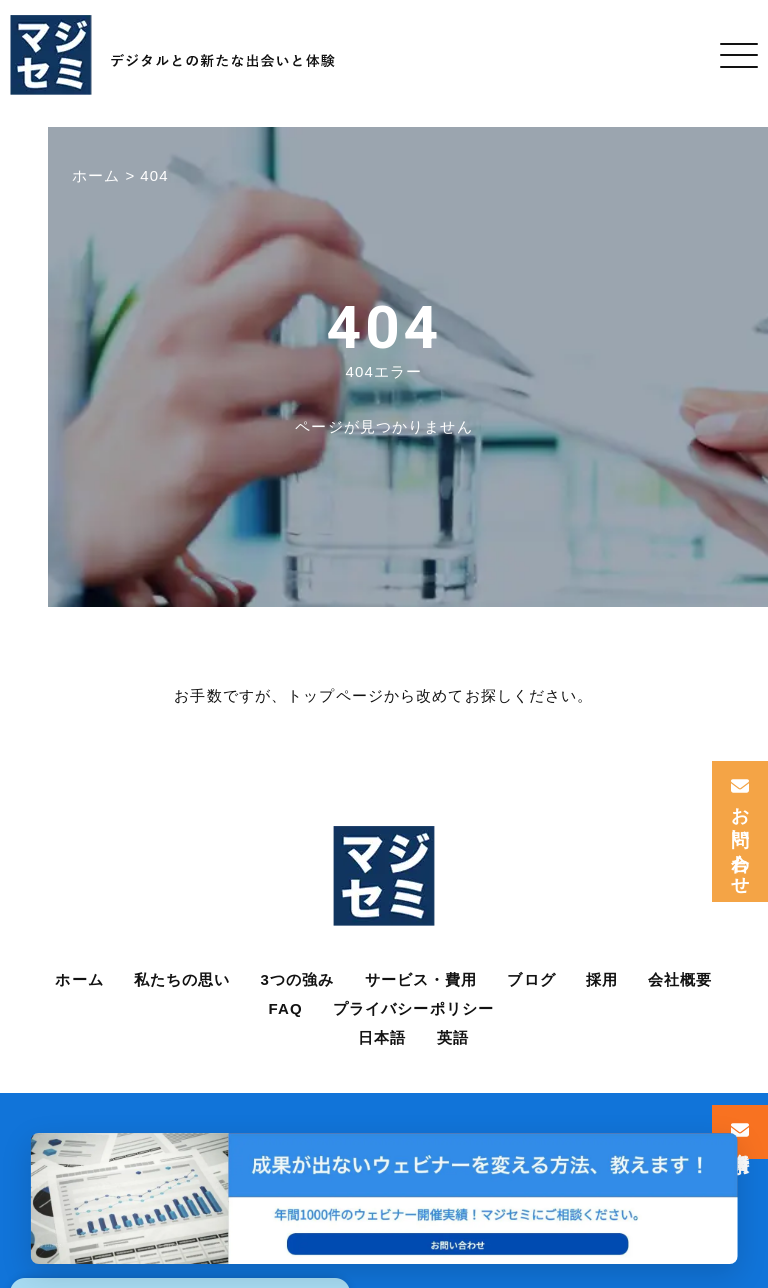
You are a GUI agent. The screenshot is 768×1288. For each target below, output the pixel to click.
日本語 (382, 1037)
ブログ (531, 979)
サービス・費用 (421, 979)
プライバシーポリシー (413, 1008)
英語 (453, 1037)
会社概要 (680, 979)
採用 (602, 979)
